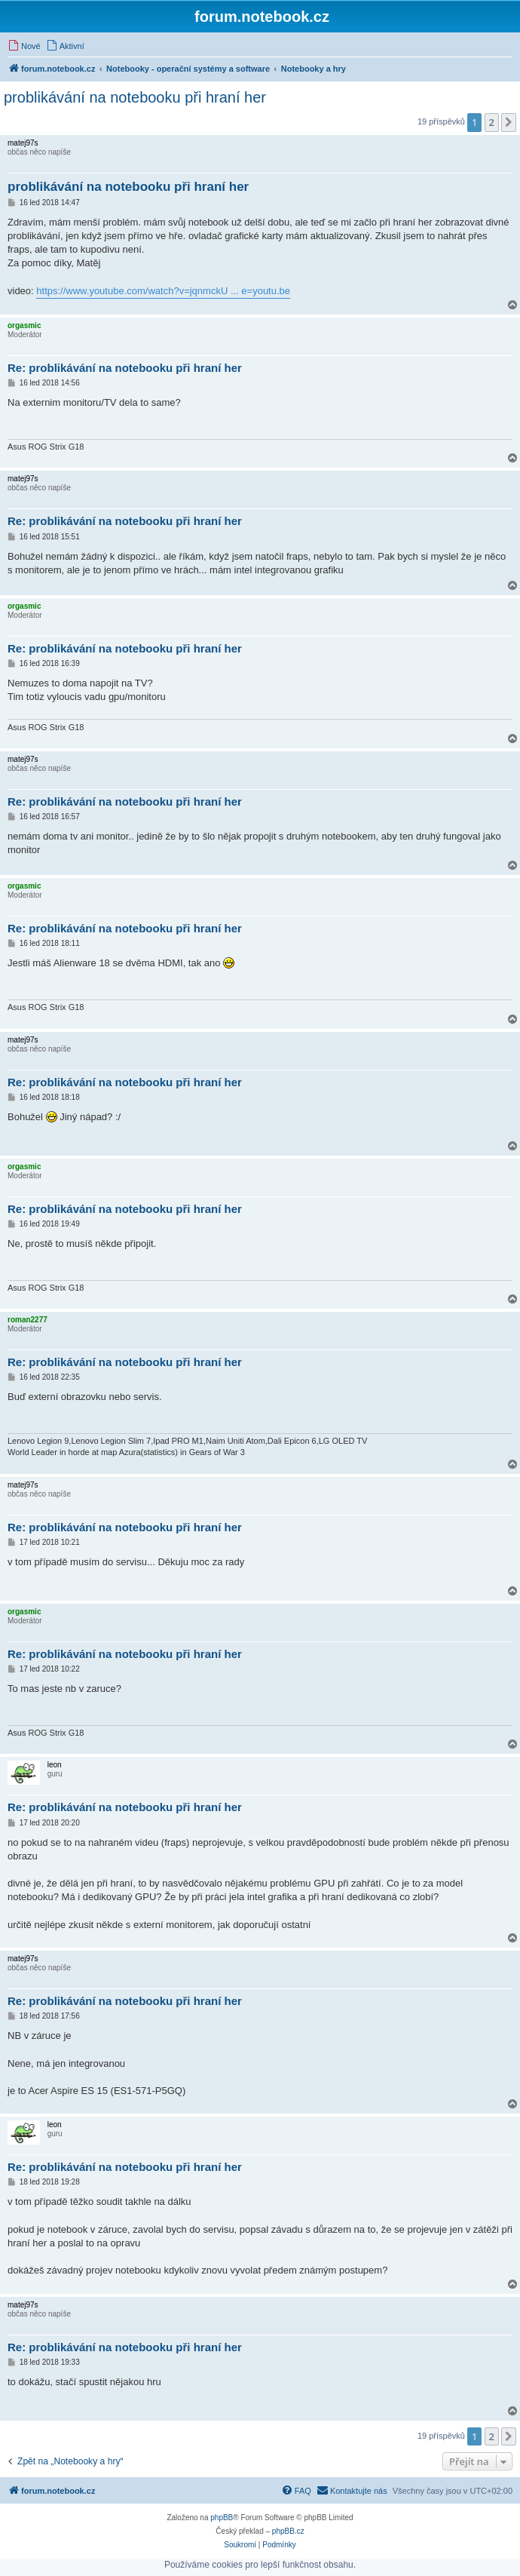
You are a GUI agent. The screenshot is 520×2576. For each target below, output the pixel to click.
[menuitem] (24, 46)
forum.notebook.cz (261, 16)
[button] (508, 122)
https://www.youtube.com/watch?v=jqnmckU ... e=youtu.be (163, 290)
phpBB (221, 2517)
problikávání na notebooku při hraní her (135, 97)
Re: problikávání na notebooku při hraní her (125, 367)
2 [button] (491, 122)
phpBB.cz (288, 2531)
